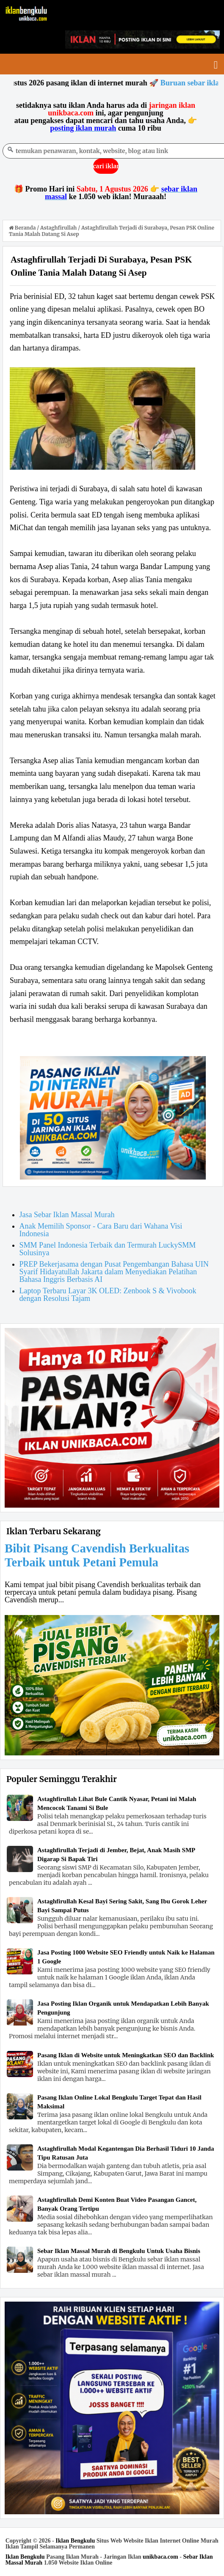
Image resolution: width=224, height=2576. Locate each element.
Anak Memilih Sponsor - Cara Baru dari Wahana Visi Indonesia (101, 1230)
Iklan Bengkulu (75, 2541)
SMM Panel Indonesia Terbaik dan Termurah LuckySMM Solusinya (107, 1249)
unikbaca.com (160, 2557)
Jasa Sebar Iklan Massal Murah (67, 1214)
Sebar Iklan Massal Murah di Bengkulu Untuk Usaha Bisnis (118, 2250)
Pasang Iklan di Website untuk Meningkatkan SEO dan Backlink (125, 2055)
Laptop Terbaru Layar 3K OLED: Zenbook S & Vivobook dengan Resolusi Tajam (107, 1295)
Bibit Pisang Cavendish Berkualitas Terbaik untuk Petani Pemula (97, 1555)
